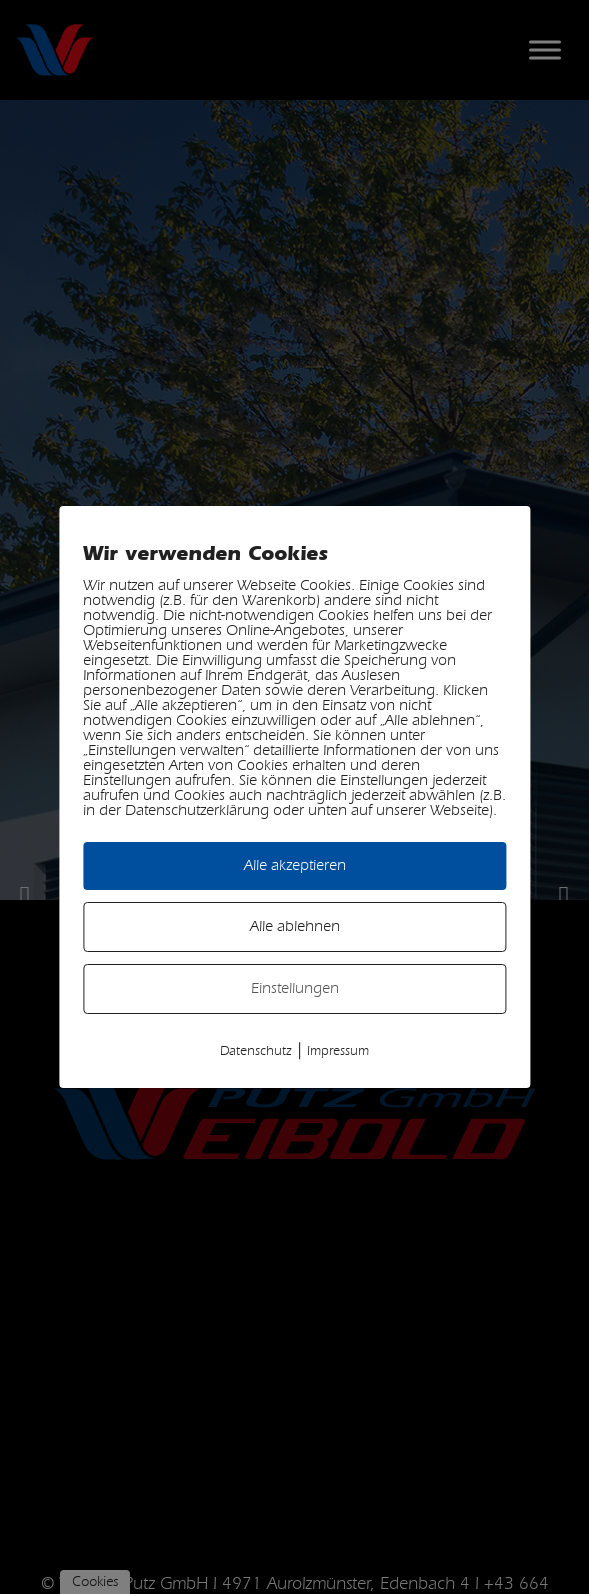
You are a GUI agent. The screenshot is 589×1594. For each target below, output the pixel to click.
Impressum (338, 1051)
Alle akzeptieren (295, 865)
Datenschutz (256, 1051)
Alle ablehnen (295, 926)
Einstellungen (295, 988)
